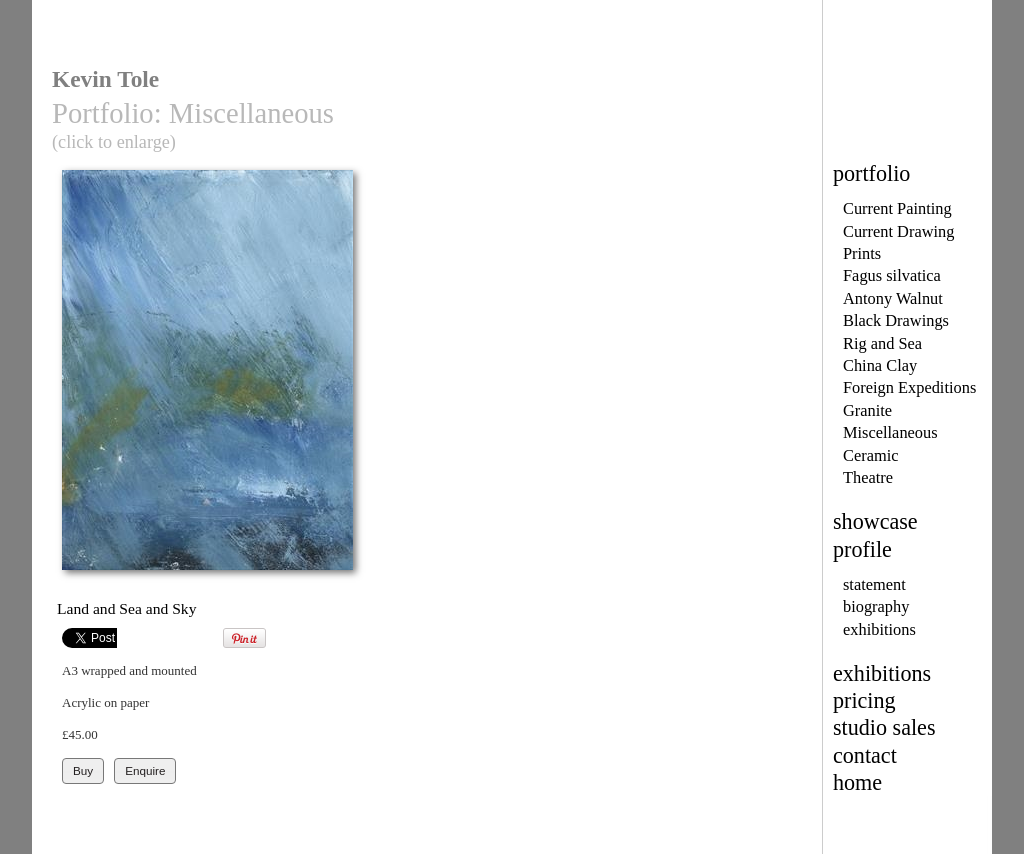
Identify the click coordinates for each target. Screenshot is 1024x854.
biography (876, 606)
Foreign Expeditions (909, 387)
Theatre (868, 477)
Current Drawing (898, 231)
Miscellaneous (890, 432)
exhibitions (879, 629)
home (857, 782)
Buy (83, 770)
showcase (875, 521)
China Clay (880, 365)
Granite (867, 410)
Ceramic (870, 455)
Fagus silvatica (892, 275)
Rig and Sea (882, 343)
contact (865, 755)
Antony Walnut (893, 298)
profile (862, 549)
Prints (862, 253)
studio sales (884, 727)
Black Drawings (896, 320)
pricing (864, 700)
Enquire (145, 770)
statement (874, 584)
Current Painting (897, 208)
